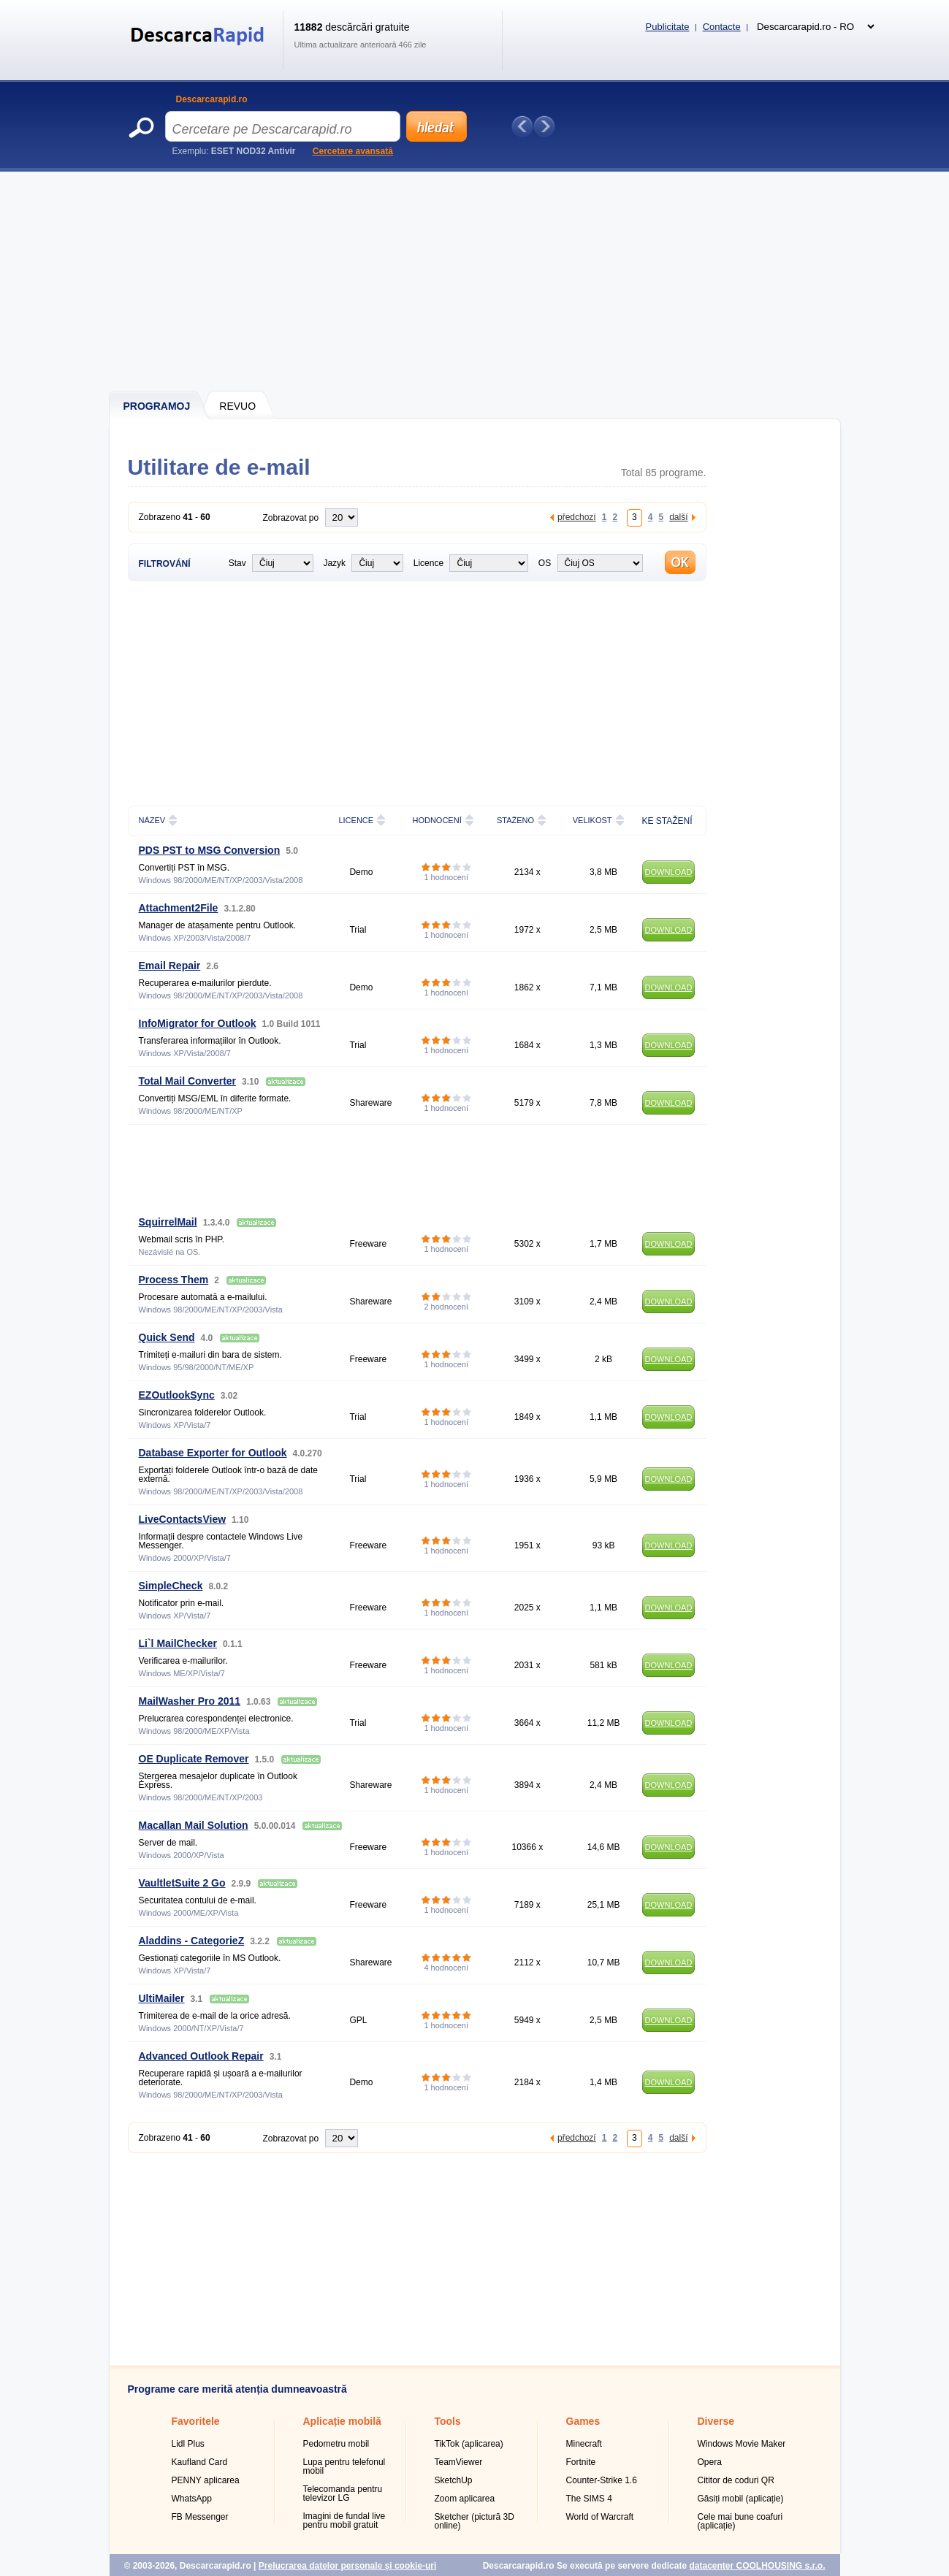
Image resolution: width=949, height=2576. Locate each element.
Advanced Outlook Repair (201, 2056)
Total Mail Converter (188, 1081)
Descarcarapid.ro (212, 99)
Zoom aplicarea (465, 2498)
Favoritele (196, 2421)
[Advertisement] (475, 281)
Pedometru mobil (336, 2444)
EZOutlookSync (177, 1395)
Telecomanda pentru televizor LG (343, 2493)
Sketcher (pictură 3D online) (474, 2521)
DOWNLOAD (669, 872)
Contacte (722, 26)
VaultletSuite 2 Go (182, 1883)
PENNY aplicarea (206, 2480)
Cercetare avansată (353, 151)
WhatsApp (192, 2498)
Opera (710, 2462)
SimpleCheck (171, 1585)
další (678, 516)
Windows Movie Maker (742, 2444)
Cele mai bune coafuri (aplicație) (740, 2521)
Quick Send (167, 1337)
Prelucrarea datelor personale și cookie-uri (347, 2566)
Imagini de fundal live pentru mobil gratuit (344, 2520)
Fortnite (581, 2462)
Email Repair (170, 965)
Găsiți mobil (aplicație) (741, 2498)
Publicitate (668, 26)
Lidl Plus (188, 2444)
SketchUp (454, 2480)
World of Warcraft (600, 2517)
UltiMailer (162, 1998)
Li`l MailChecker (178, 1643)
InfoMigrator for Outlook (197, 1023)
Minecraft (584, 2444)
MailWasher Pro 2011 (190, 1701)
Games (583, 2421)
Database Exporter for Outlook (213, 1453)
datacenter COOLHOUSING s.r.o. (757, 2566)
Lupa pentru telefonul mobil (344, 2466)
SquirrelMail (168, 1222)
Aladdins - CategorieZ (192, 1940)
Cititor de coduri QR (736, 2480)
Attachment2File (178, 908)
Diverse (716, 2421)
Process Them (174, 1279)
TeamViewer (459, 2462)
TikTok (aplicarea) (469, 2444)
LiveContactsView (182, 1519)
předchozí (576, 516)
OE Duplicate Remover (194, 1759)
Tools (448, 2421)
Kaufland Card (200, 2462)
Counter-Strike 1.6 (601, 2480)
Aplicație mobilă (342, 2421)
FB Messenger (200, 2517)
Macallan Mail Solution (193, 1825)
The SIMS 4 (589, 2498)
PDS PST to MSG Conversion (210, 850)
